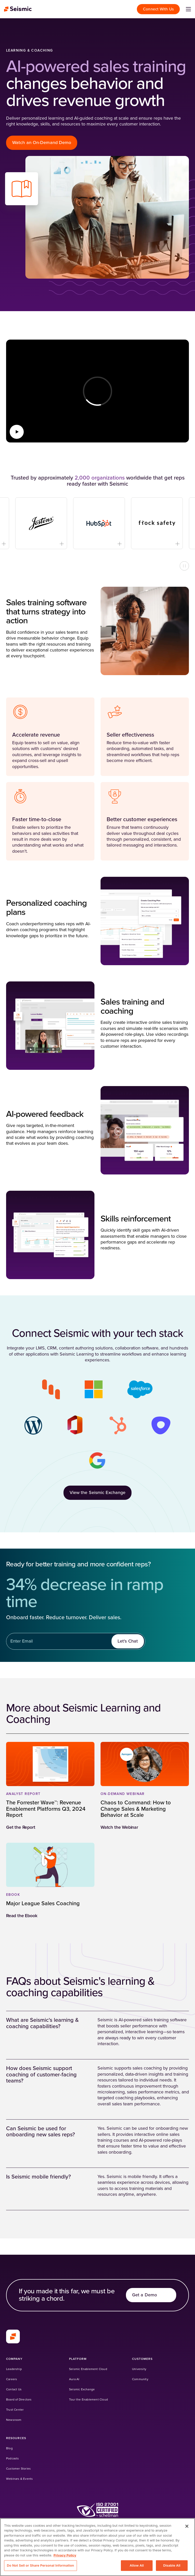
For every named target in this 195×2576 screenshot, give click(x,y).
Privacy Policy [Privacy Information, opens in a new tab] (65, 2555)
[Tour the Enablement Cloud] (88, 2400)
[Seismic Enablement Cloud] (88, 2369)
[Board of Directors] (19, 2400)
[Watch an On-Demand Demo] (41, 143)
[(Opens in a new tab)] (50, 1786)
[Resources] (16, 2438)
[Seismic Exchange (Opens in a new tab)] (82, 2389)
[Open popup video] (17, 432)
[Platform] (78, 2359)
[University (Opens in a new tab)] (139, 2369)
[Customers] (142, 2359)
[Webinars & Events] (19, 2479)
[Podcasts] (12, 2458)
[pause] (184, 565)
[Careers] (11, 2379)
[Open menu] (188, 9)
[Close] (186, 2526)
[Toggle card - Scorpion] (7, 544)
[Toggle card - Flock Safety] (181, 544)
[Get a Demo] (151, 2295)
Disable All (172, 2565)
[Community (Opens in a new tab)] (140, 2379)
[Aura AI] (74, 2379)
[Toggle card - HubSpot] (123, 544)
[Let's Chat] (127, 1641)
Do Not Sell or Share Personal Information (40, 2565)
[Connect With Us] (158, 9)
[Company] (14, 2359)
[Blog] (9, 2448)
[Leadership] (14, 2369)
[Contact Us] (14, 2389)
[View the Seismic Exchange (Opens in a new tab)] (97, 1493)
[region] (97, 2547)
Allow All (137, 2565)
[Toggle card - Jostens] (65, 544)
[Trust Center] (15, 2410)
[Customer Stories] (18, 2469)
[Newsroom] (14, 2420)
